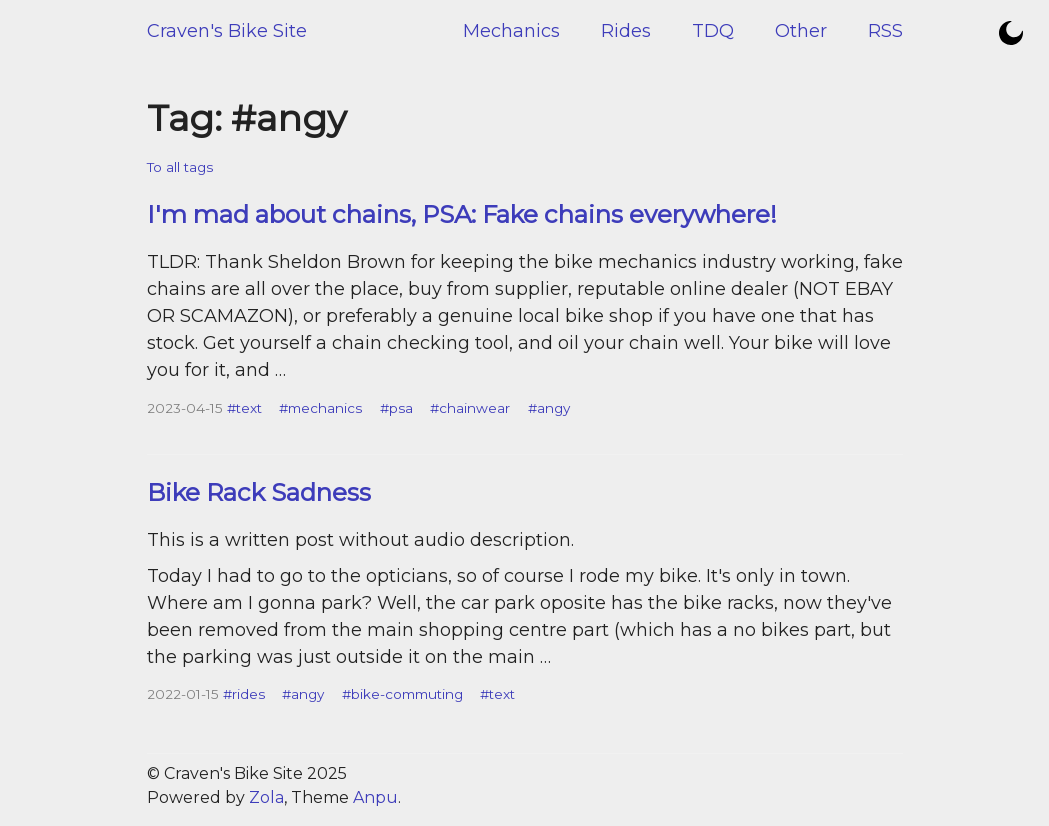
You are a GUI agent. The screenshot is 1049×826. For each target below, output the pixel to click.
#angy (549, 408)
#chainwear (470, 408)
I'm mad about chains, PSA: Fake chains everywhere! (462, 214)
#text (244, 408)
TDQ (713, 31)
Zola (266, 797)
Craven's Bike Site (227, 31)
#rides (244, 694)
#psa (396, 408)
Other (801, 31)
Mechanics (511, 31)
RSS (885, 31)
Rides (626, 31)
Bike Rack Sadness (259, 492)
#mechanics (320, 408)
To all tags (180, 167)
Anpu (375, 797)
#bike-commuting (402, 694)
